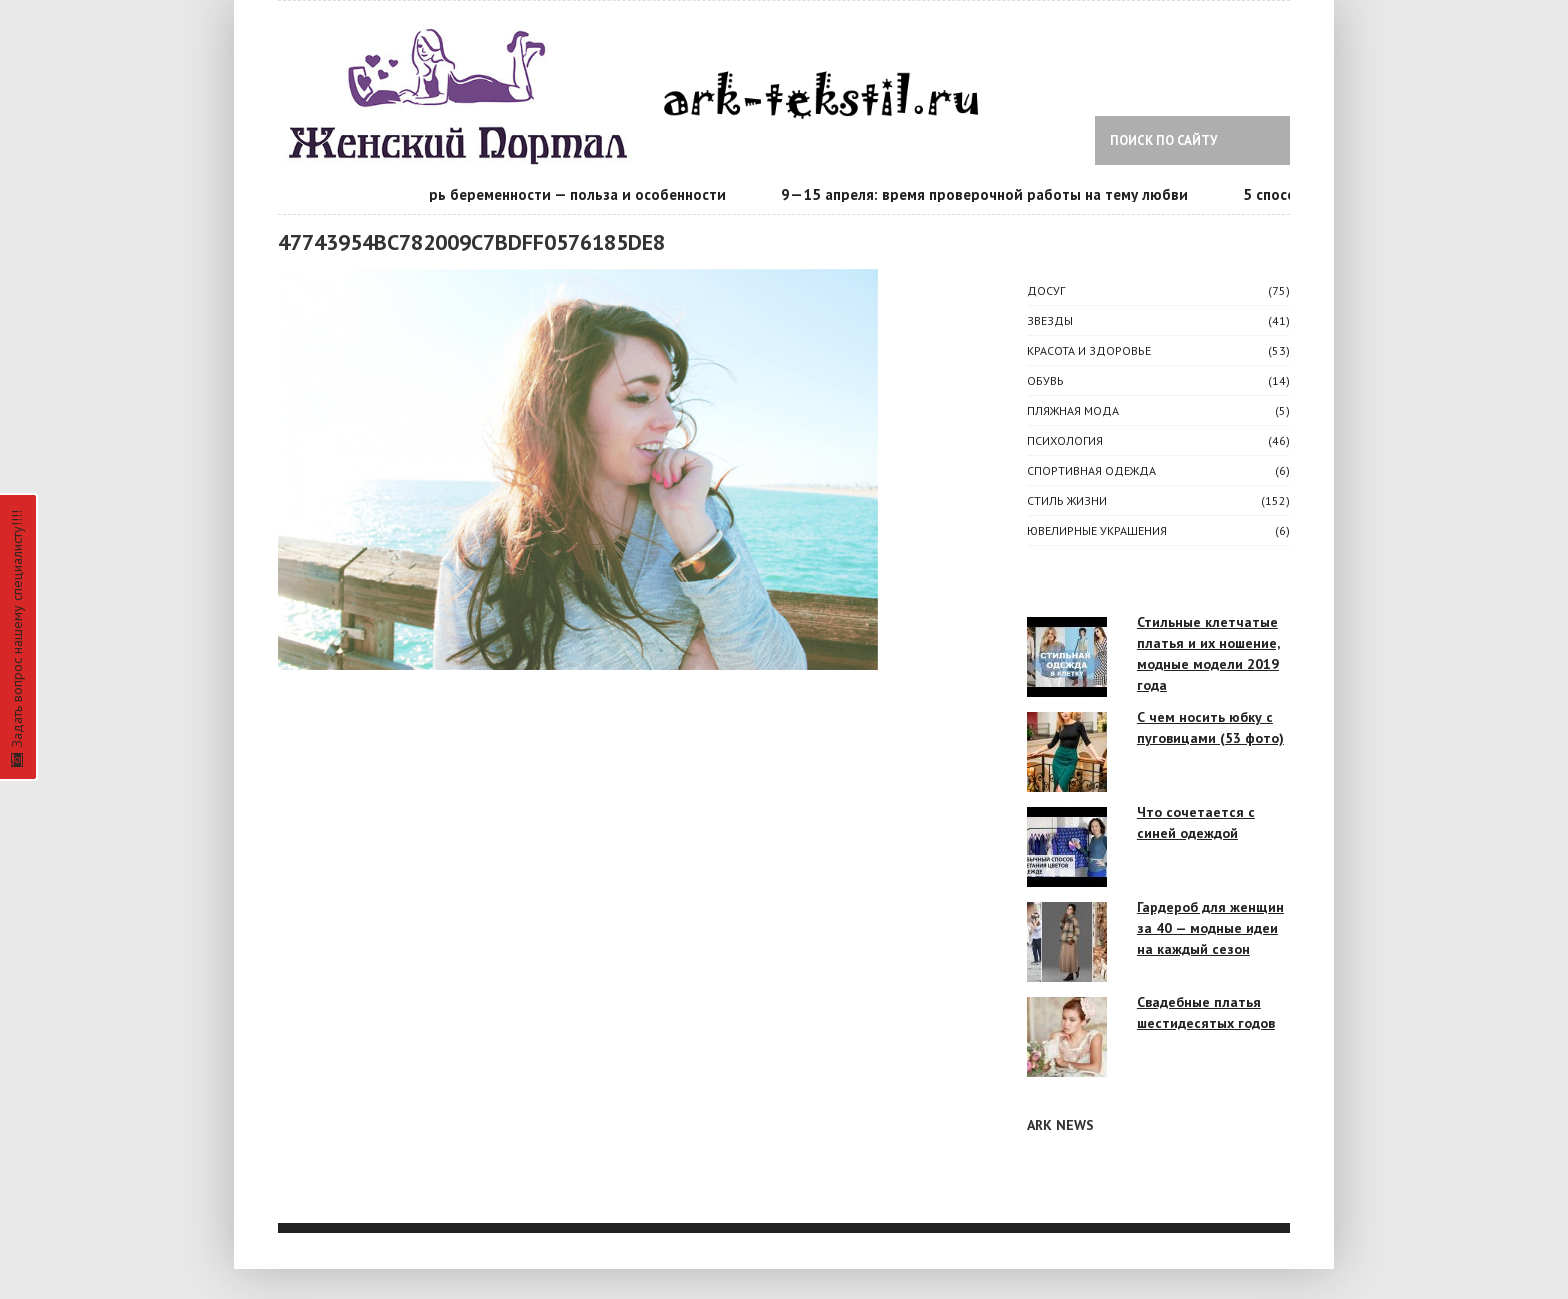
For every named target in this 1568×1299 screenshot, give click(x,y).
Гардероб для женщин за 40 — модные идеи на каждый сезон (1210, 928)
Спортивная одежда (1091, 470)
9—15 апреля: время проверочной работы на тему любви (986, 194)
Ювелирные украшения (1097, 530)
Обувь (1045, 380)
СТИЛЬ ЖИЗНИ (1067, 500)
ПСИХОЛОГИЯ (1065, 440)
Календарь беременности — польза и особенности (550, 194)
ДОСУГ (1046, 290)
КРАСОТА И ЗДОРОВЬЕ (1089, 350)
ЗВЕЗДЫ (1050, 320)
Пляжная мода (1073, 410)
